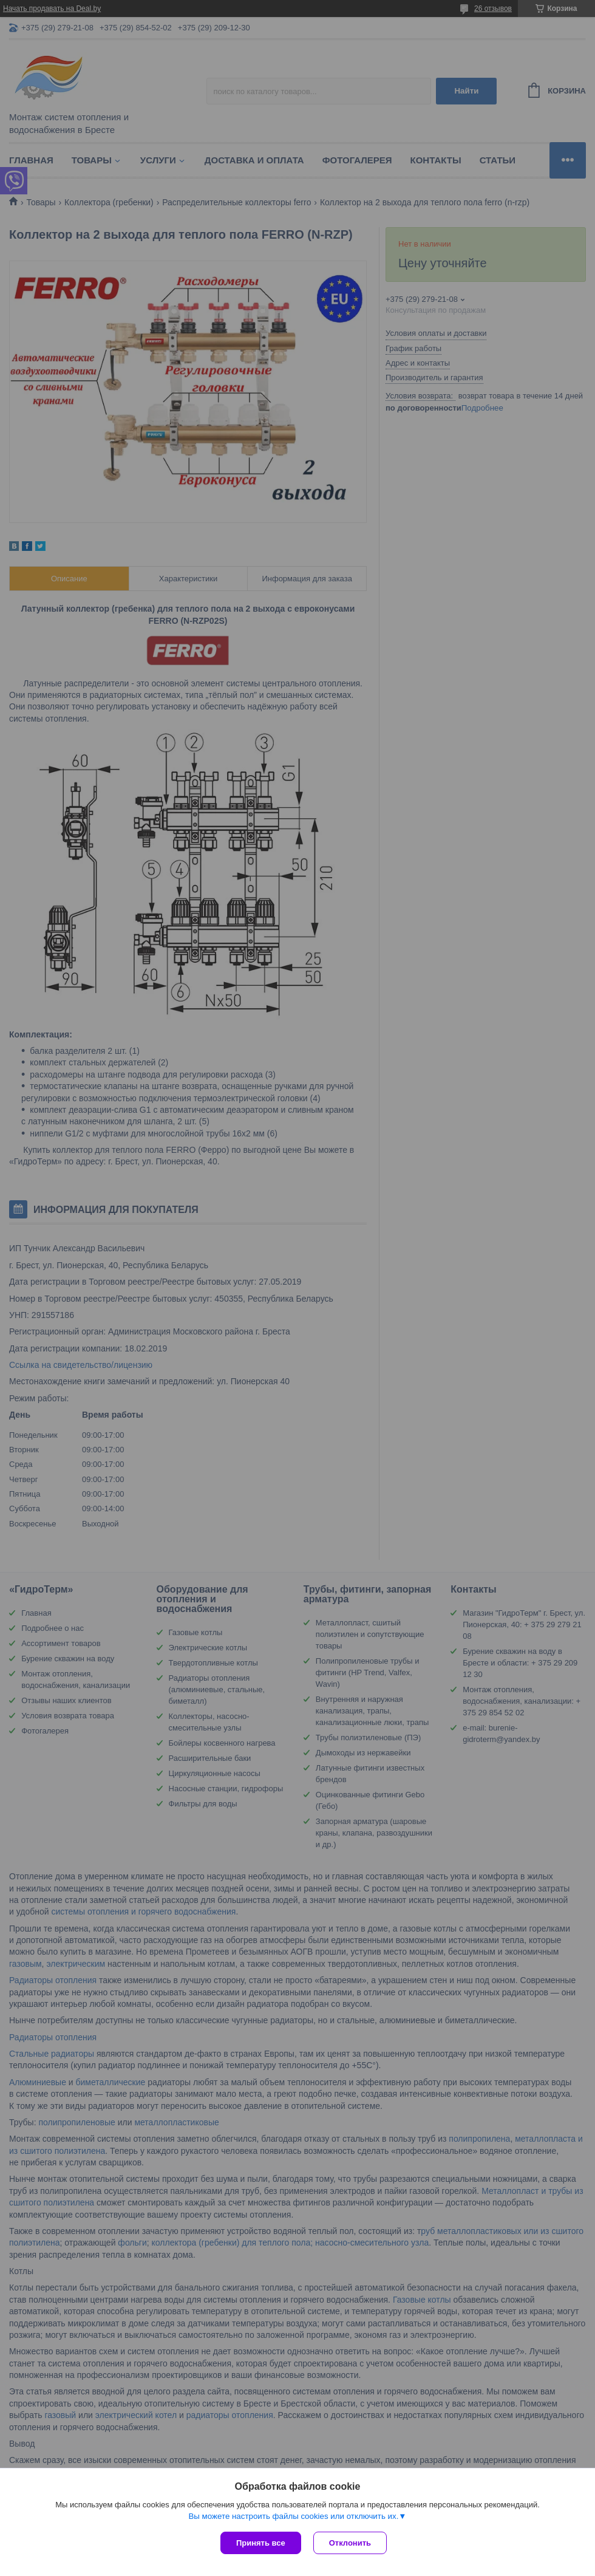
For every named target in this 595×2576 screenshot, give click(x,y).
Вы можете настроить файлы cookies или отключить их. (293, 2516)
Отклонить (350, 2542)
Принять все (260, 2542)
